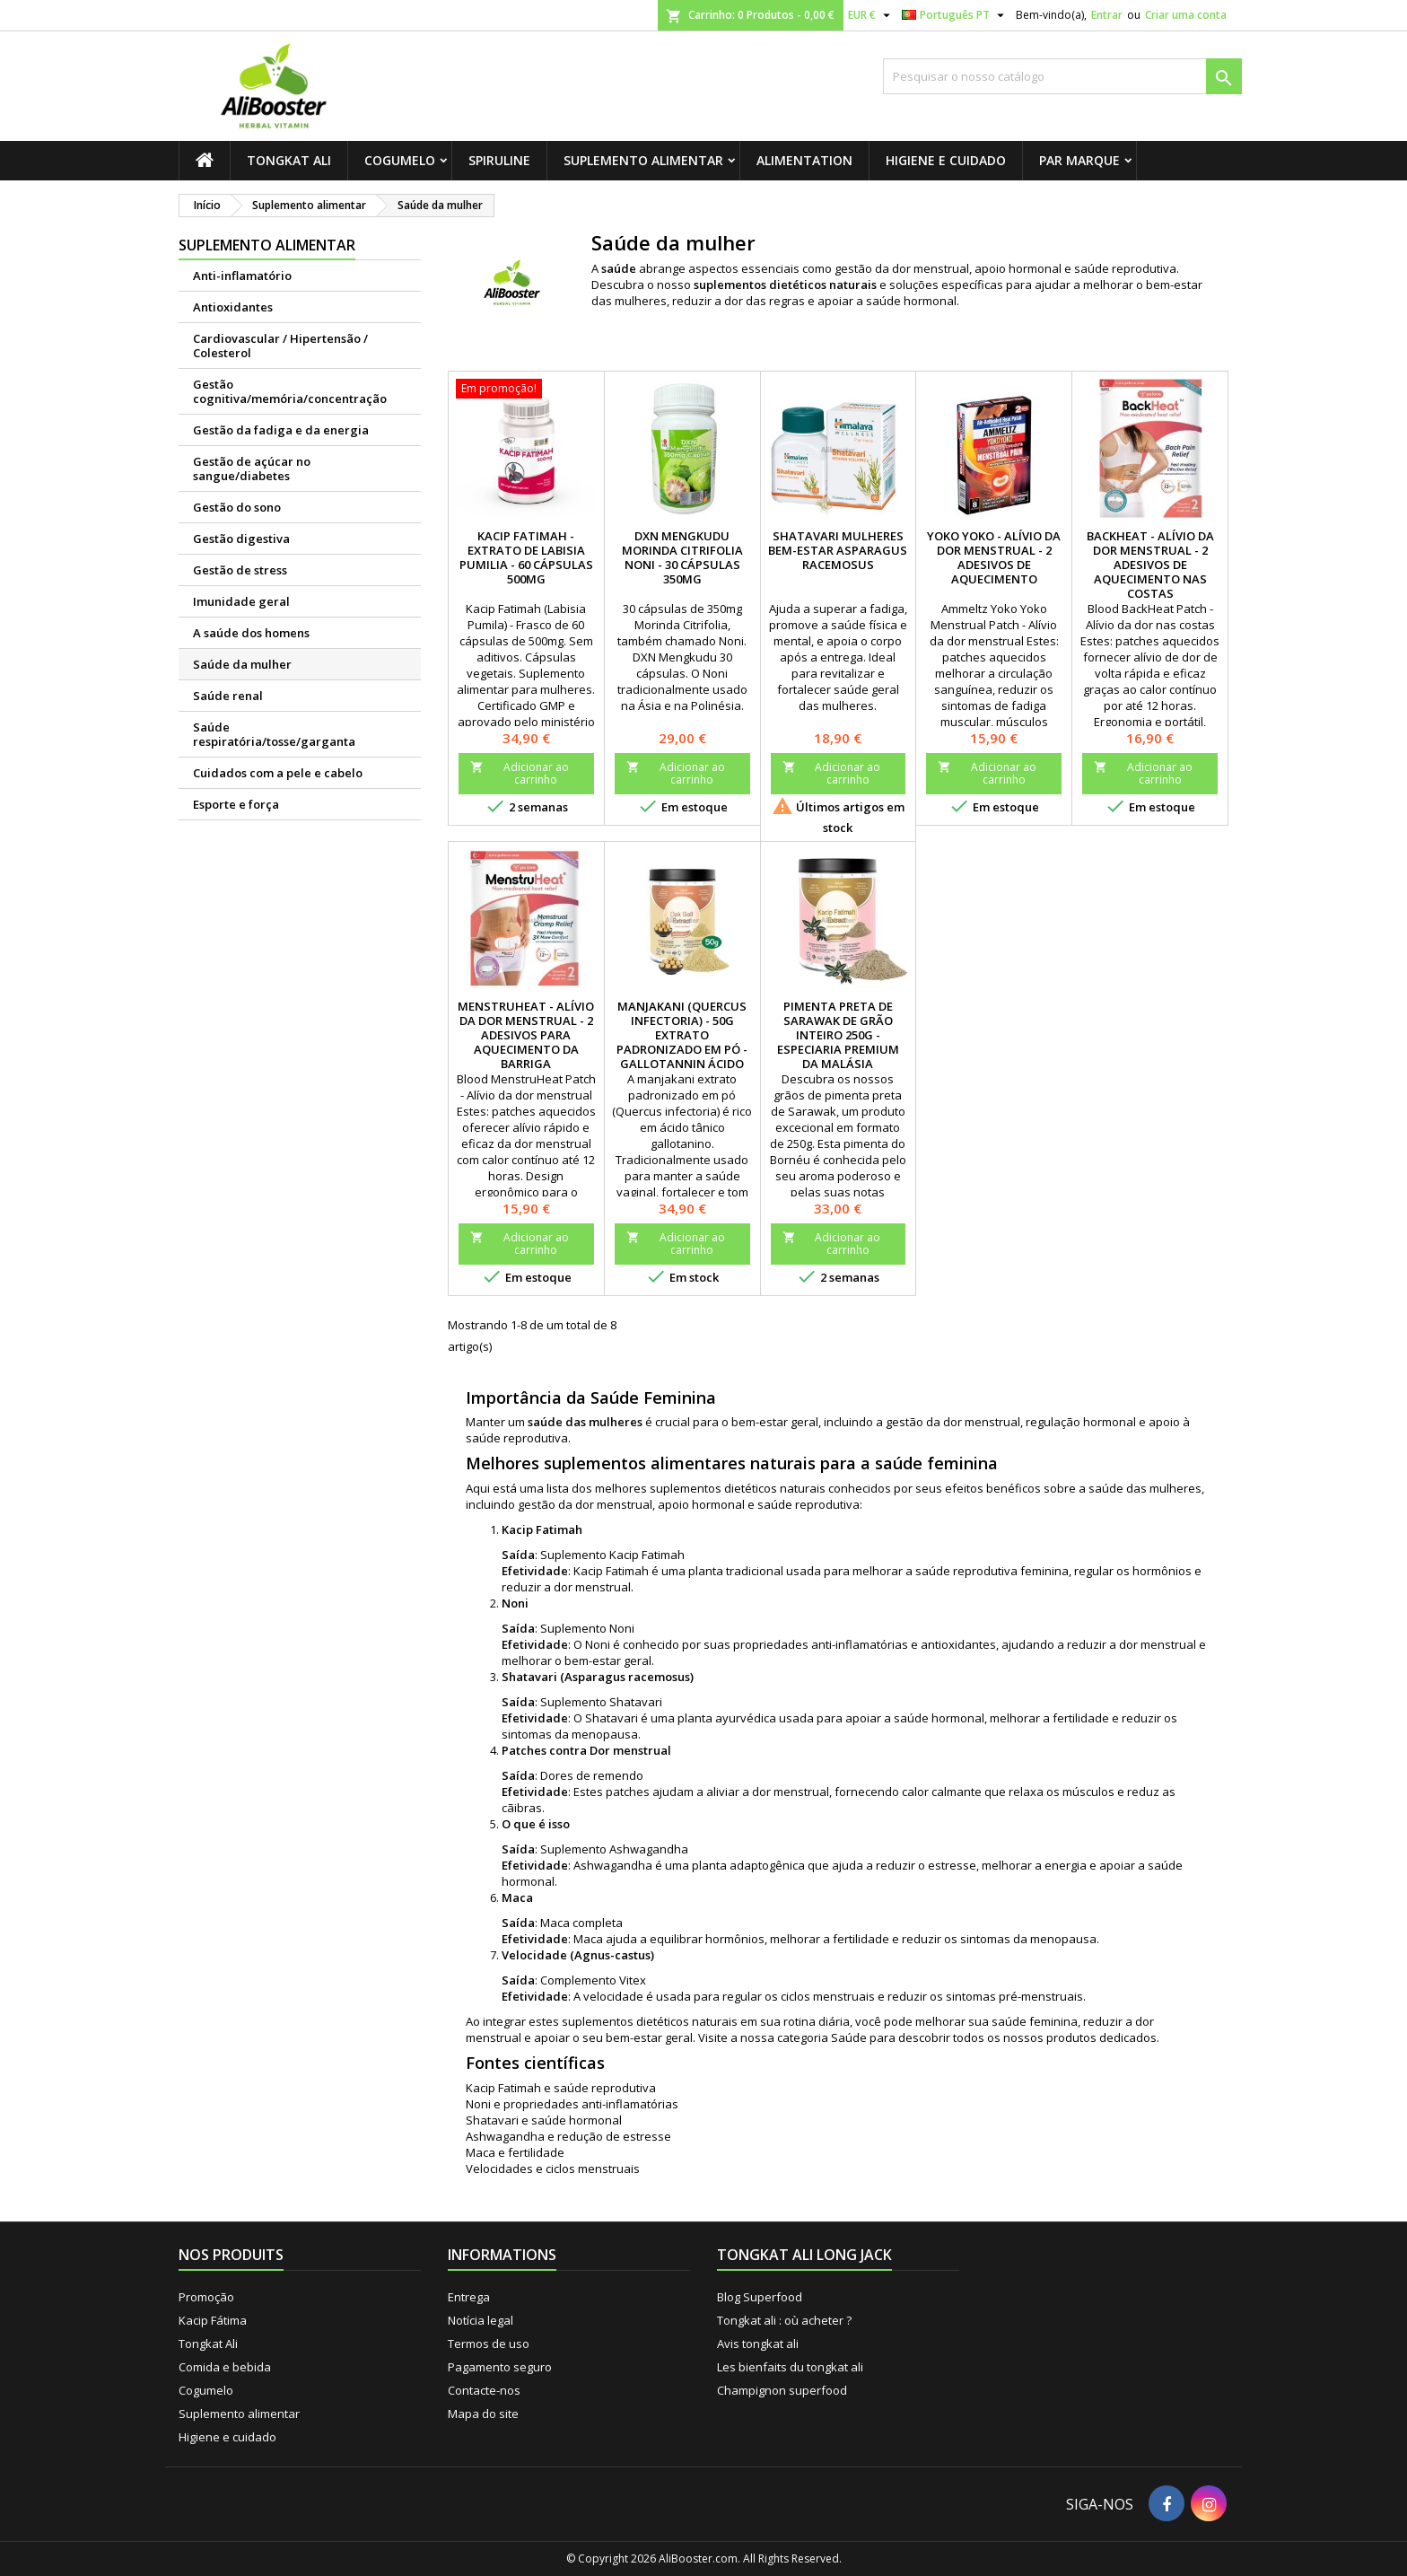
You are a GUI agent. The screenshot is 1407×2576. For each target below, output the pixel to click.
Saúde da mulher (242, 664)
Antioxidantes (233, 307)
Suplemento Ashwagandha (614, 1849)
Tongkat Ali (289, 160)
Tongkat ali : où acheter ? (784, 2320)
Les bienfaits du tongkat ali (790, 2367)
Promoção (206, 2297)
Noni (621, 1628)
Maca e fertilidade (515, 2152)
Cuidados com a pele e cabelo (278, 773)
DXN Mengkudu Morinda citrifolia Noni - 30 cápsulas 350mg (682, 557)
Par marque (1079, 160)
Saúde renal (228, 696)
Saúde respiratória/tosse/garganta (274, 734)
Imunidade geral (241, 601)
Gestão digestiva (241, 538)
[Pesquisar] (1062, 76)
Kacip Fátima (213, 2320)
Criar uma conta (1186, 14)
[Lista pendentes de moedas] (871, 15)
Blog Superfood (759, 2297)
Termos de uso (488, 2343)
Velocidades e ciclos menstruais (553, 2168)
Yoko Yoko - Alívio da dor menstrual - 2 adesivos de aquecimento (994, 557)
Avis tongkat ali (758, 2343)
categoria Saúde (822, 2037)
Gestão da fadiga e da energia (281, 430)
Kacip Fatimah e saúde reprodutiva (561, 2088)
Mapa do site (483, 2413)
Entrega (469, 2297)
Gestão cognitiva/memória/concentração (290, 391)
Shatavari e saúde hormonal (544, 2120)
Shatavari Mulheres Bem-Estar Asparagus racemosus (837, 550)
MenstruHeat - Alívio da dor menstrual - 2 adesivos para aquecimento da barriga (526, 1035)
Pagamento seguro (500, 2367)
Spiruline (499, 160)
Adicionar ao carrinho (519, 773)
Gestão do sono (237, 507)
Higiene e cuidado (946, 160)
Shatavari (635, 1702)
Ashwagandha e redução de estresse (568, 2136)
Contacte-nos (484, 2390)
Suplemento (574, 1554)
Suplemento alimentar (643, 160)
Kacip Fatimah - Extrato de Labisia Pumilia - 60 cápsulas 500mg (526, 557)
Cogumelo (399, 160)
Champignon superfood (782, 2390)
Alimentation (804, 160)
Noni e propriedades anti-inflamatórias (572, 2104)
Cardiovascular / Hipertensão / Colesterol (280, 345)
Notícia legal (480, 2320)
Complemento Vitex (593, 1980)
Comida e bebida (225, 2367)
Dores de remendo (591, 1775)
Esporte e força (236, 804)
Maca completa (581, 1922)
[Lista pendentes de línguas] (955, 15)
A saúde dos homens (251, 633)
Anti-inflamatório (242, 275)
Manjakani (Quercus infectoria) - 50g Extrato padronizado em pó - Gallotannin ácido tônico (681, 1042)
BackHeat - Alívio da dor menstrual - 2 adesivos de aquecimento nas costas (1150, 564)
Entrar (1107, 14)
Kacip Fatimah (647, 1554)
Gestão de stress (240, 570)
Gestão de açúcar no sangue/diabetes (251, 468)
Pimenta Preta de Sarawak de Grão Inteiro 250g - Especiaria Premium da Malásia (838, 1035)
